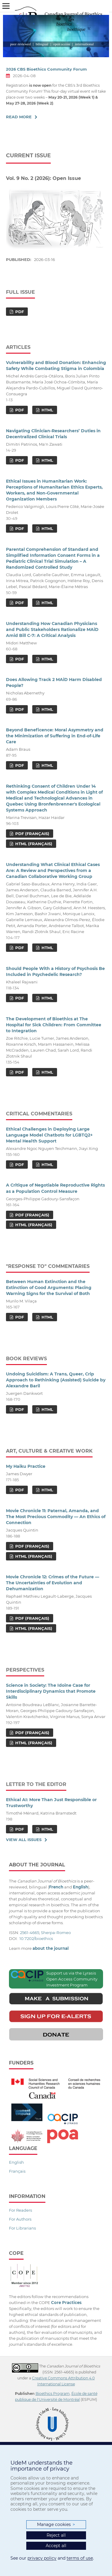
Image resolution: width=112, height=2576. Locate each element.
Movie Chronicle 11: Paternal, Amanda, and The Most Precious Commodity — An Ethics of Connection (55, 1516)
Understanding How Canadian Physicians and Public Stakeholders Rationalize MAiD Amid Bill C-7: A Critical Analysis (52, 629)
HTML (46, 410)
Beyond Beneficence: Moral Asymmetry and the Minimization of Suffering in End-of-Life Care (54, 735)
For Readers (20, 2210)
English (16, 2162)
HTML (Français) (33, 843)
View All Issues (24, 1839)
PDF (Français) (31, 833)
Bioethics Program (53, 2393)
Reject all (56, 2535)
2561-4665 (29, 1932)
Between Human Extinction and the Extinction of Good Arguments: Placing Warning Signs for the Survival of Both (48, 1287)
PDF (19, 311)
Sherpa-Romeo (56, 1932)
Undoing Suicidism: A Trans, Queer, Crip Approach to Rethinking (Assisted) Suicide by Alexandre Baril (55, 1380)
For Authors (20, 2219)
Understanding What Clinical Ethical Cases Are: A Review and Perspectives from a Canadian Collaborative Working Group (53, 870)
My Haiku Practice (25, 1466)
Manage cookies (56, 2524)
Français (17, 2171)
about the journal (51, 1948)
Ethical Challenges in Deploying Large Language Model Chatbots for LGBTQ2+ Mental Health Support (49, 1135)
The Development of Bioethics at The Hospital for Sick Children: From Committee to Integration (53, 1024)
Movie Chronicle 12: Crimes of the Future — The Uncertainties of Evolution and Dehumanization (52, 1582)
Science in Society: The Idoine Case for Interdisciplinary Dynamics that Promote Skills (51, 1691)
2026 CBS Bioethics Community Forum (46, 69)
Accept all (56, 2545)
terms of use (80, 2558)
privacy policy (41, 2558)
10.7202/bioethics (36, 1938)
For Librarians (22, 2228)
